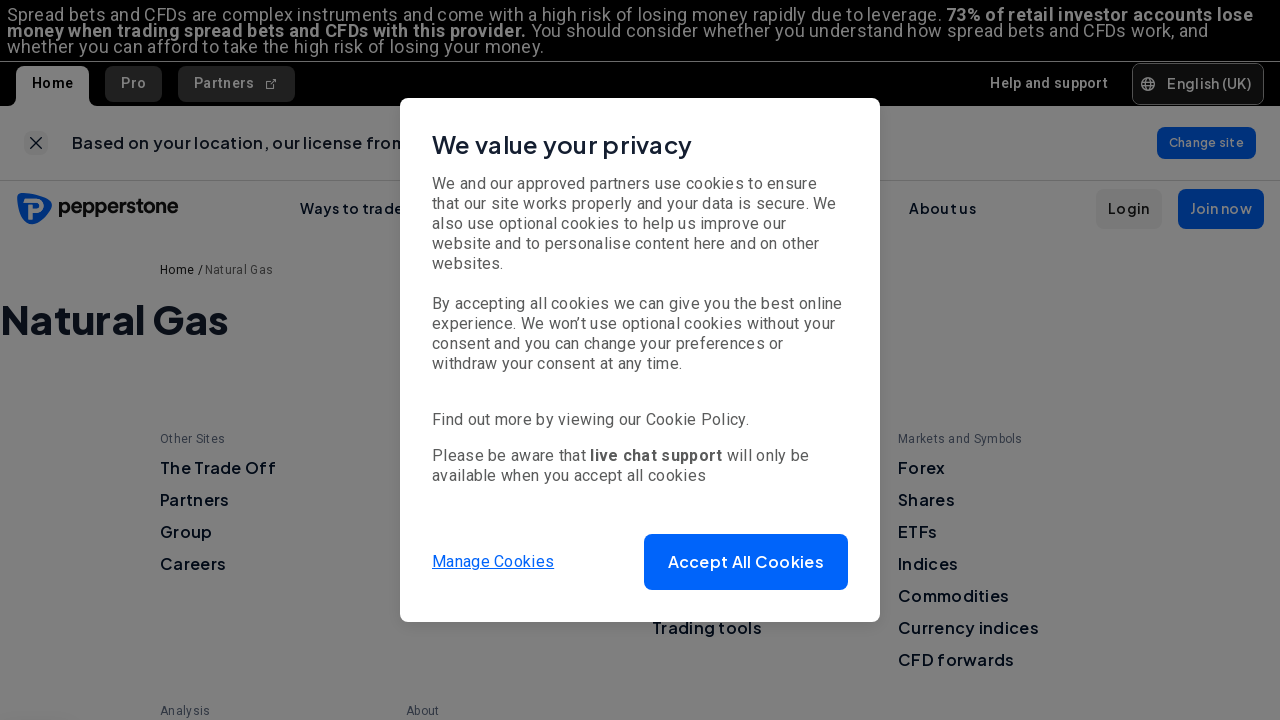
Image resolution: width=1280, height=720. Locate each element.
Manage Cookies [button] (493, 561)
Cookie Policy (696, 419)
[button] (746, 562)
